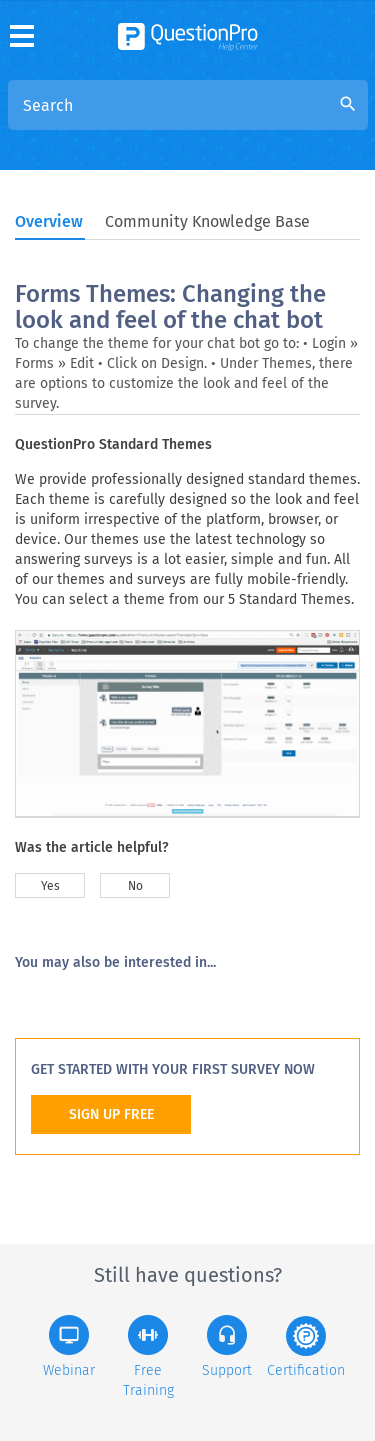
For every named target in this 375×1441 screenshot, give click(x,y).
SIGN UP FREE (111, 1114)
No (135, 886)
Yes (50, 886)
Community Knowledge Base (207, 221)
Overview (49, 221)
